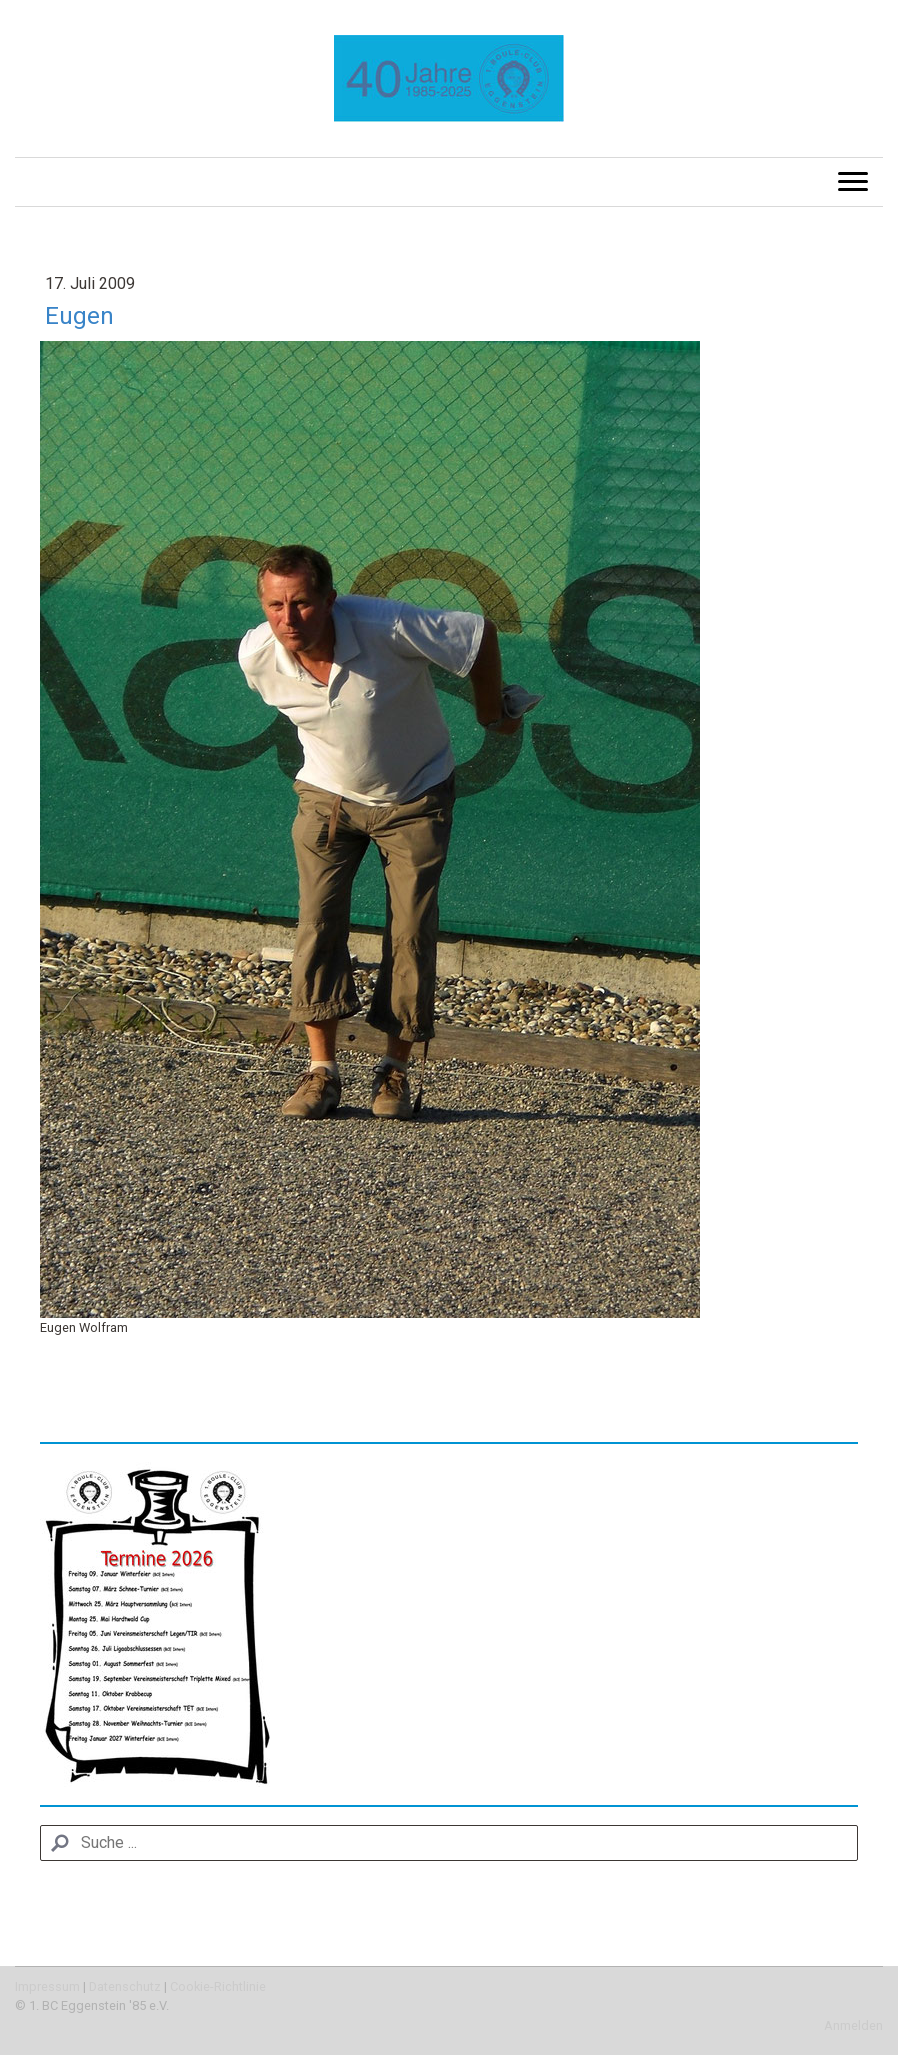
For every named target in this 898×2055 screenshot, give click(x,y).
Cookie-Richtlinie (218, 1986)
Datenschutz (125, 1986)
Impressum (47, 1986)
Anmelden (853, 2025)
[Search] (449, 1843)
